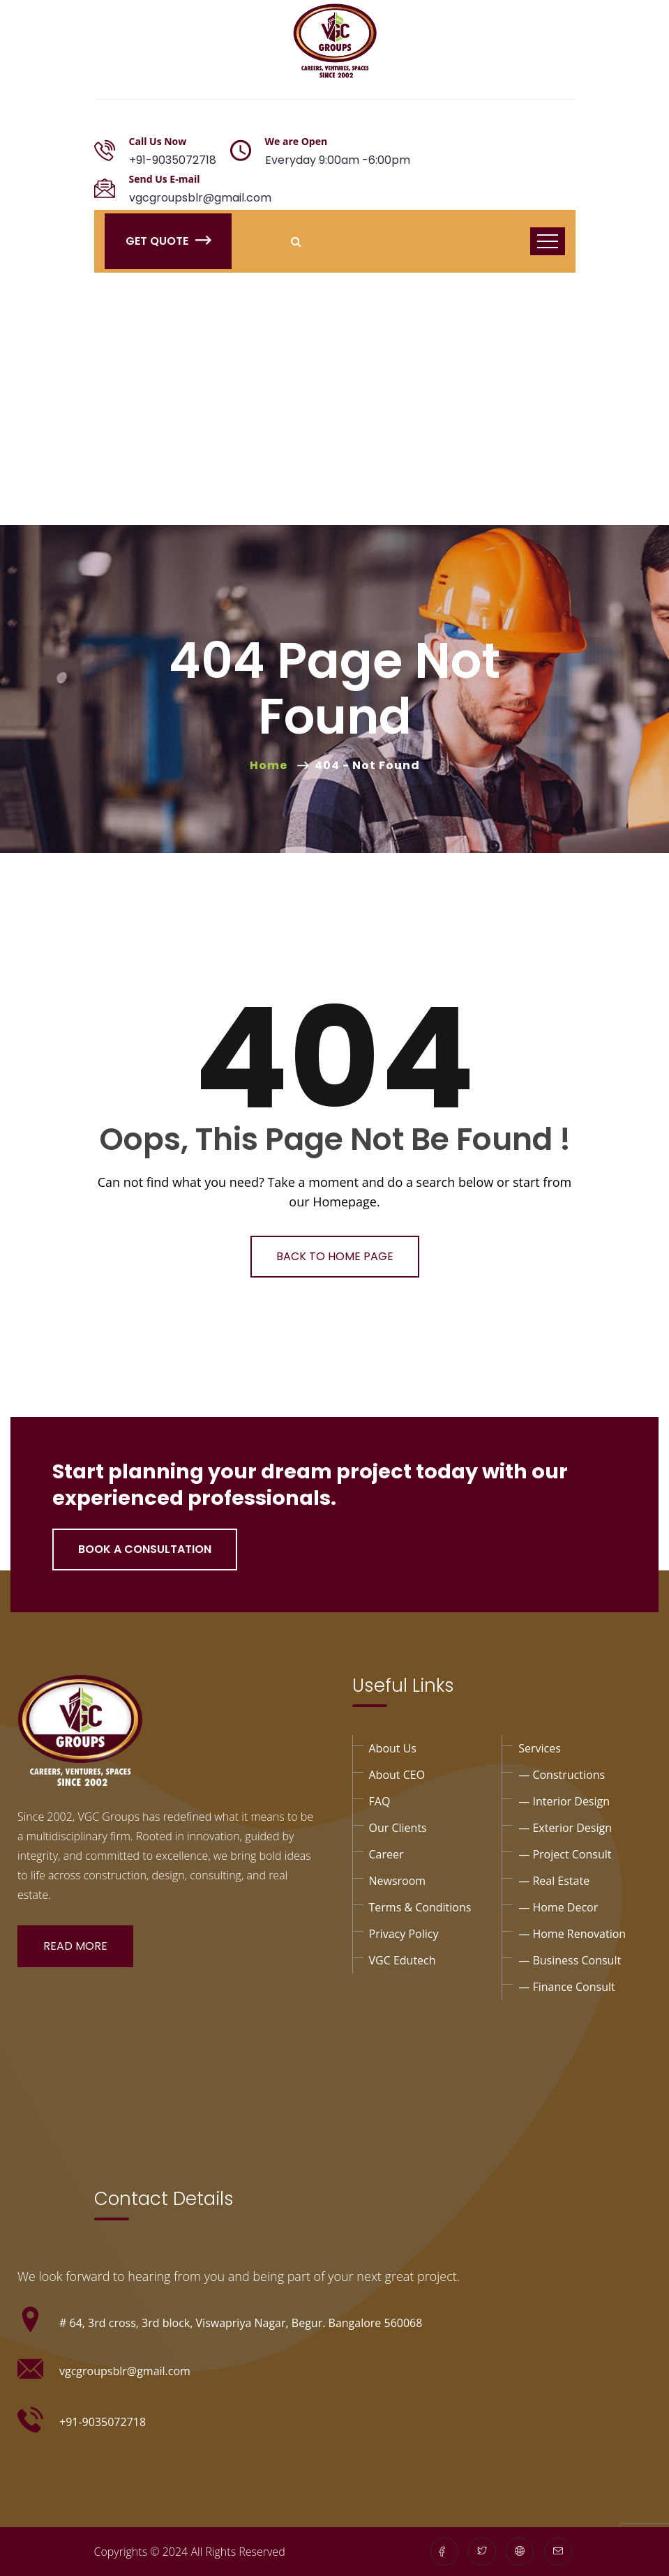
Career (386, 1854)
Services (539, 1748)
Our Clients (398, 1827)
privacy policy (404, 1933)
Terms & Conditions (420, 1907)
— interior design (564, 1801)
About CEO (397, 1774)
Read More (75, 1946)
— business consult (569, 1960)
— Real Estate (553, 1880)
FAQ (380, 1801)
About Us (393, 1748)
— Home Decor (558, 1907)
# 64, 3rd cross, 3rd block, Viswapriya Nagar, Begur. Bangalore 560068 (240, 2323)
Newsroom (397, 1880)
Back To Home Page (334, 1256)
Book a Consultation (144, 1549)
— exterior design (565, 1827)
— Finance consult (566, 1986)
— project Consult (564, 1854)
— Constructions (561, 1774)
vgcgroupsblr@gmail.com (200, 198)
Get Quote (168, 241)
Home (271, 765)
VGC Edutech (402, 1960)
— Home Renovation (572, 1933)
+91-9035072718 (172, 160)
